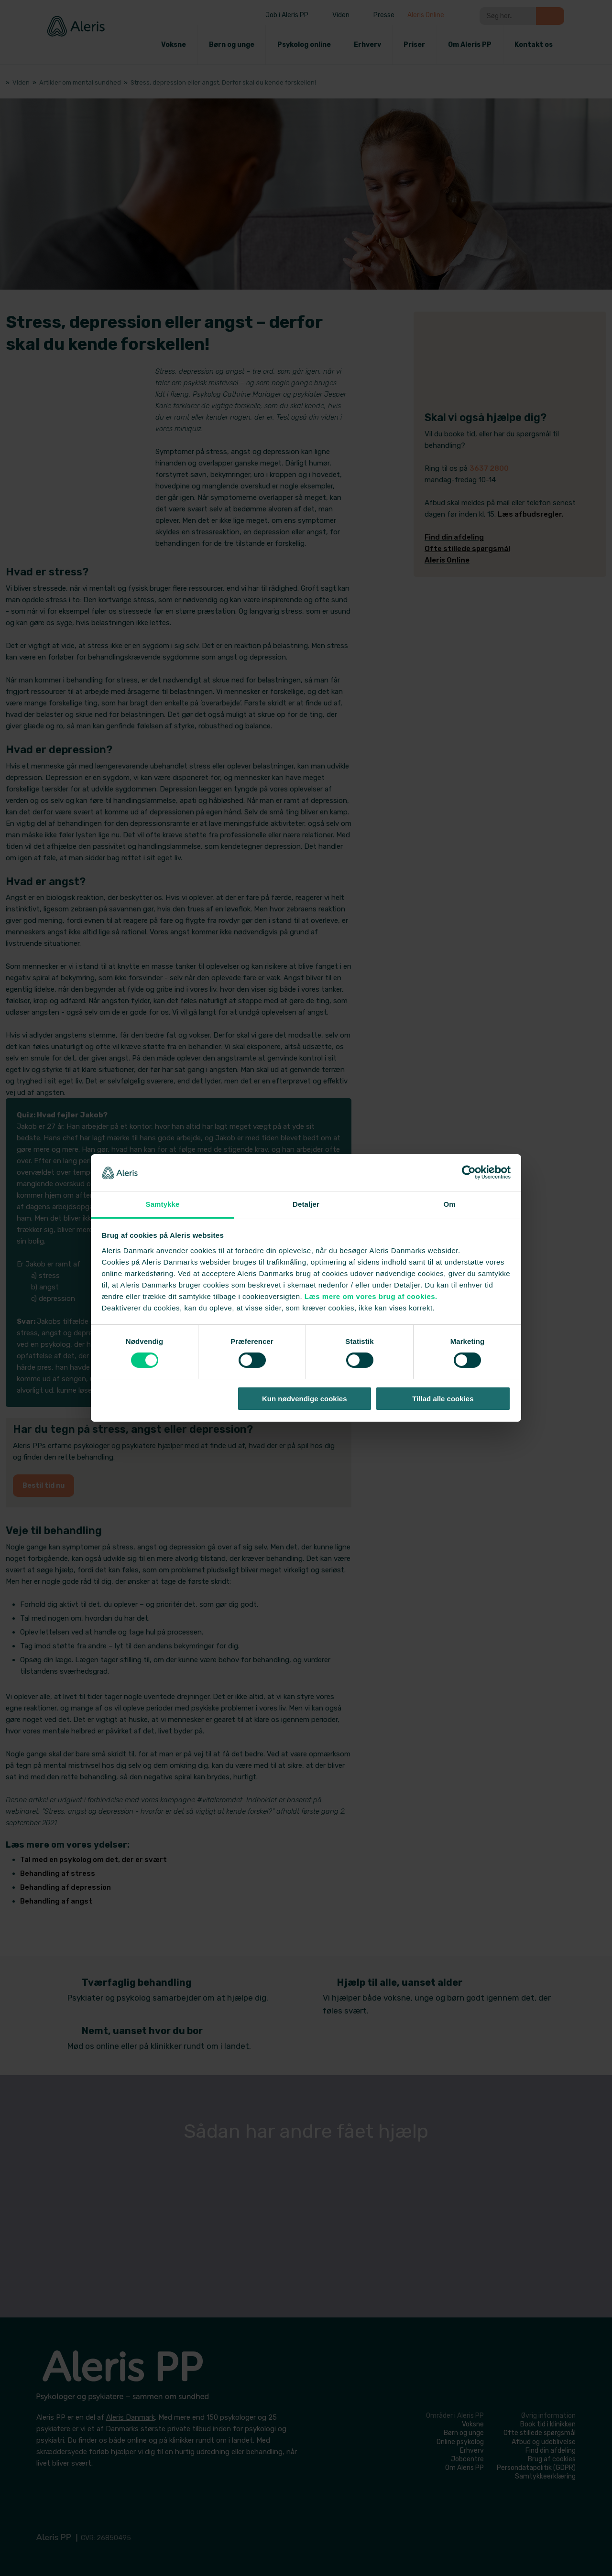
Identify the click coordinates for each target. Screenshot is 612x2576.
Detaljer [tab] (306, 1204)
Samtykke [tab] (163, 1204)
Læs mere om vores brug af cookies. (371, 1296)
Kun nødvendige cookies (304, 1399)
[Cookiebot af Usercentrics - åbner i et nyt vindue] (469, 1172)
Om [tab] (449, 1204)
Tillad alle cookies (442, 1399)
